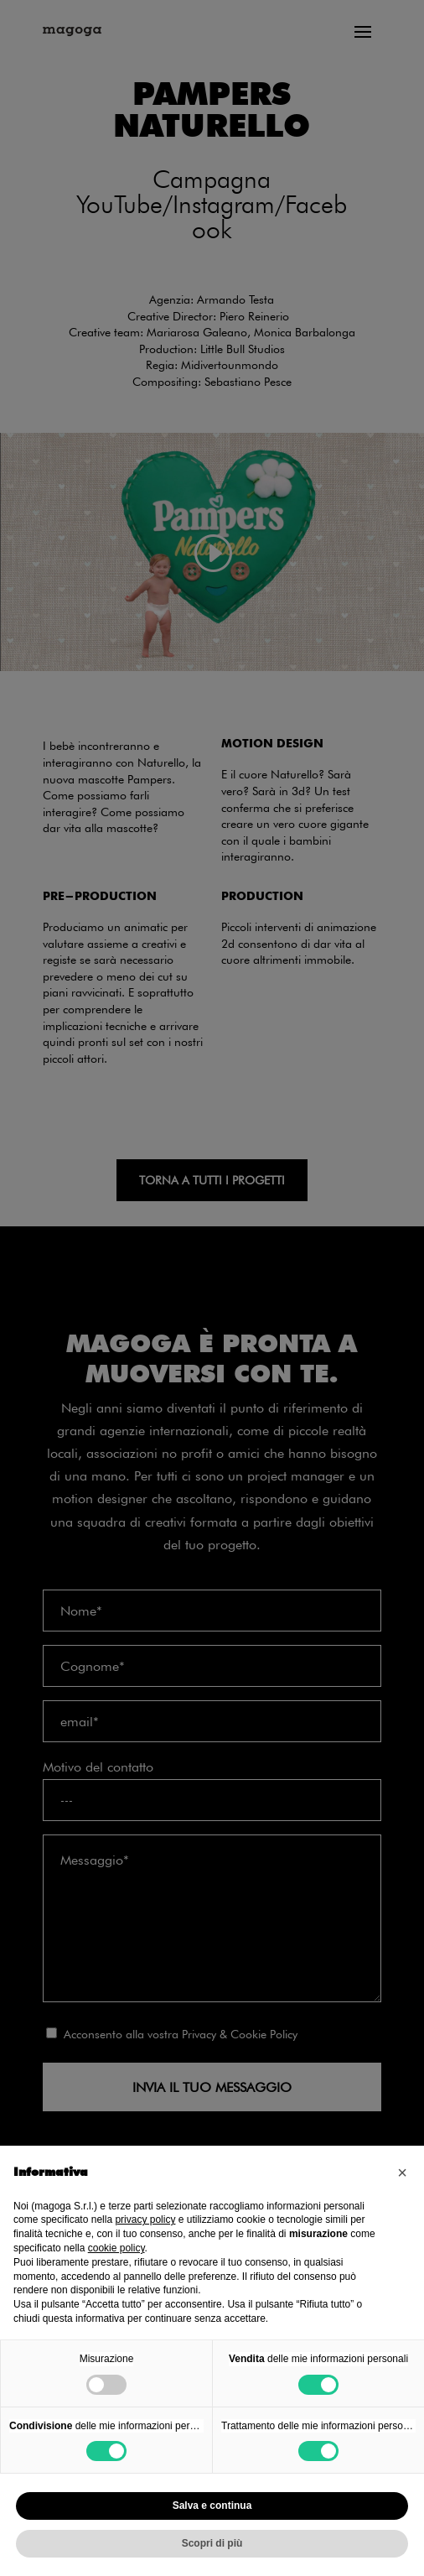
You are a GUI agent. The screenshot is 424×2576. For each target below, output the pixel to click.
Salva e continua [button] (212, 2505)
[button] (402, 2172)
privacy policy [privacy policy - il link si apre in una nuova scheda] (145, 2219)
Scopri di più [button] (212, 2543)
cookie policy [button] (116, 2248)
